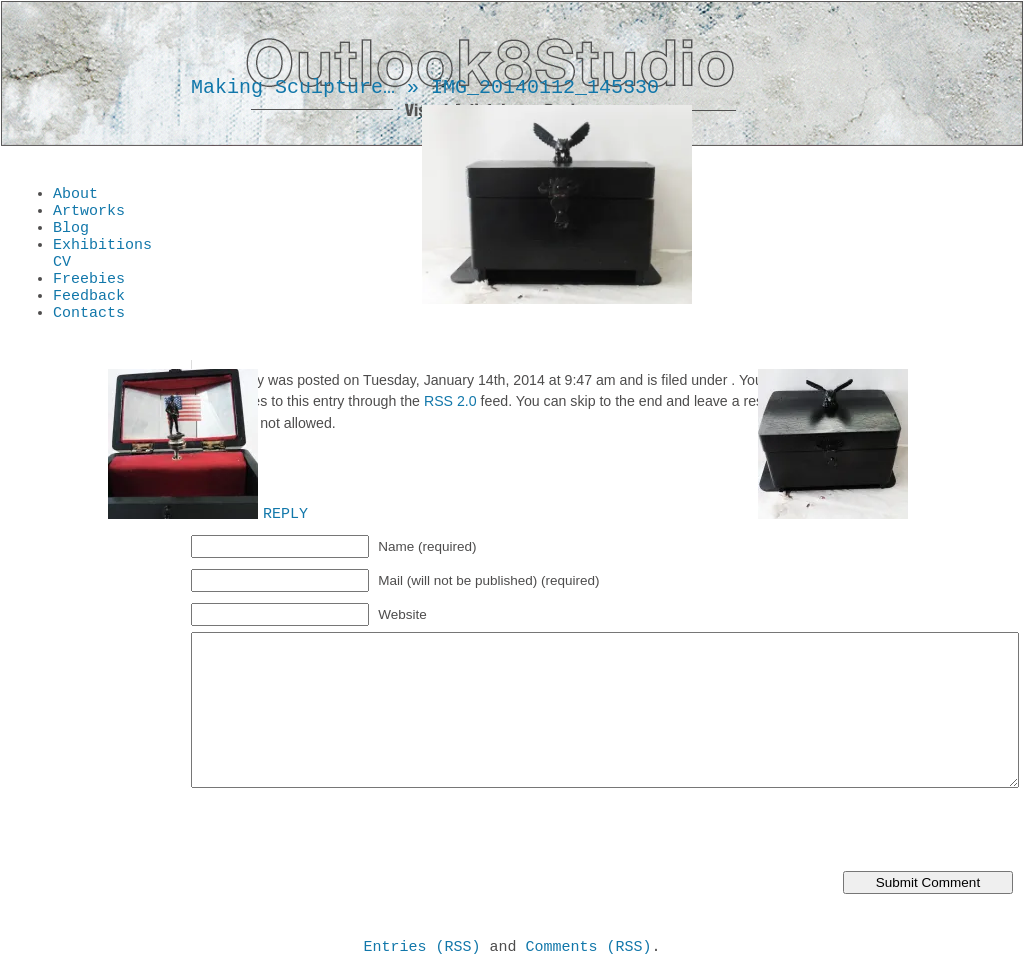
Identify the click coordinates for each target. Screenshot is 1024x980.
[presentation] (343, 832)
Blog (71, 236)
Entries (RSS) (421, 949)
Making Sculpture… (293, 87)
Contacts (89, 336)
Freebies (89, 296)
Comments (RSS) (589, 949)
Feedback (89, 316)
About (75, 196)
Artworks (89, 216)
